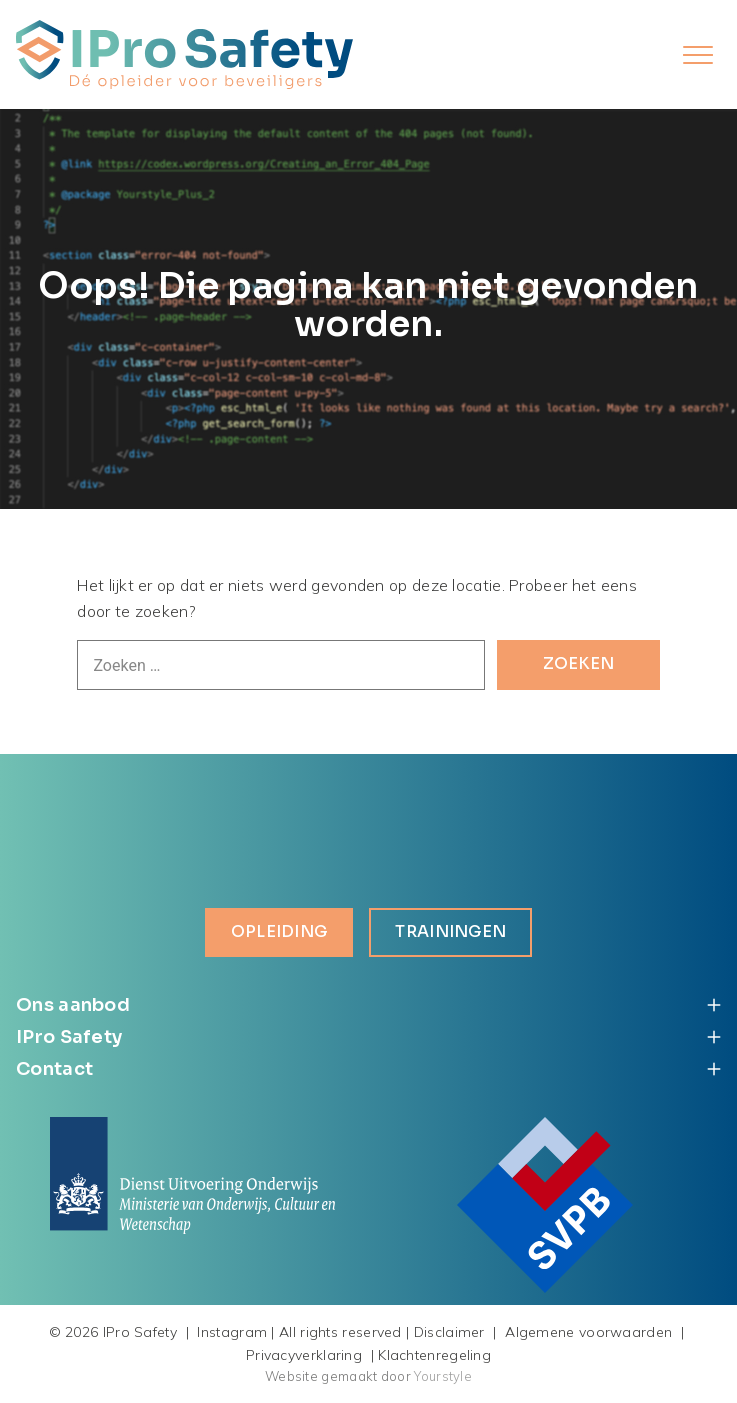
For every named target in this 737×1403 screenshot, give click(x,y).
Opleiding (279, 932)
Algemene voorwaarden (588, 1333)
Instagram (232, 1333)
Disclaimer (449, 1333)
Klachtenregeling (434, 1355)
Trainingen (451, 932)
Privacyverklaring (304, 1355)
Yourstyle (441, 1377)
